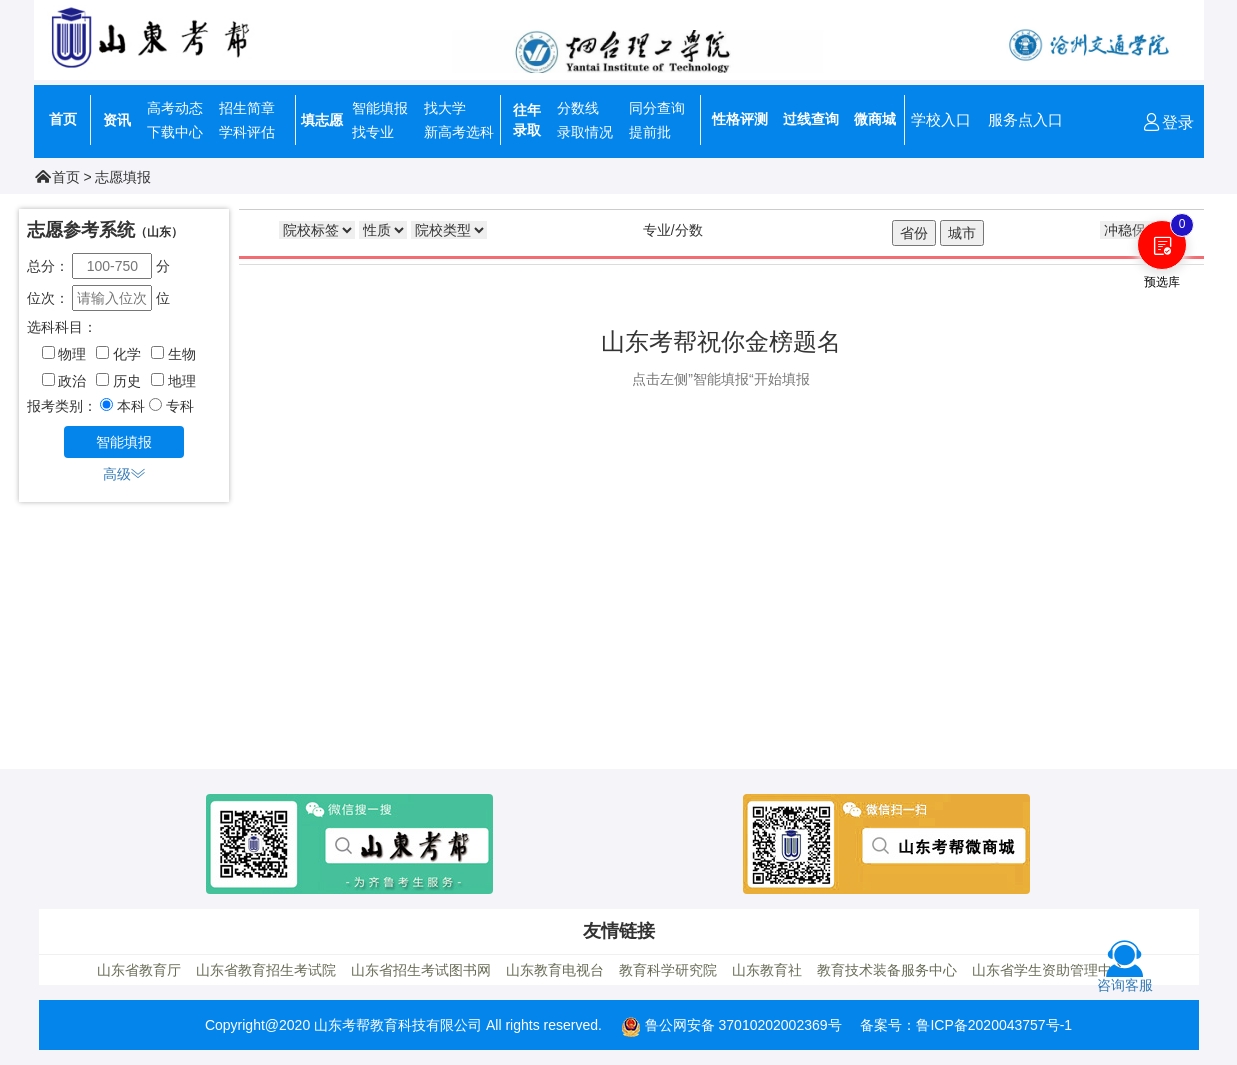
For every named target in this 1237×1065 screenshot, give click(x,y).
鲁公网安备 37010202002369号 (731, 1025)
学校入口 (941, 119)
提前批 (650, 132)
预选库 (1162, 282)
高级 (124, 474)
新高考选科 (459, 132)
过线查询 (811, 119)
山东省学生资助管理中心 (1049, 970)
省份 (914, 233)
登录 (1168, 122)
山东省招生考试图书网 (421, 970)
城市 (962, 233)
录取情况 (585, 132)
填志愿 (322, 120)
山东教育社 (767, 970)
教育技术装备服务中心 (887, 970)
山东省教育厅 (139, 970)
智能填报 (380, 108)
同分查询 (657, 108)
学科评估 (247, 132)
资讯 (117, 120)
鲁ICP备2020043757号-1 (994, 1025)
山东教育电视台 (555, 970)
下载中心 (175, 132)
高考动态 (175, 108)
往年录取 (527, 120)
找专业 (373, 132)
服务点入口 (1025, 119)
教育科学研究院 (668, 970)
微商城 (875, 119)
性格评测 (740, 119)
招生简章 (247, 108)
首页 (63, 119)
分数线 (578, 108)
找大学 (445, 108)
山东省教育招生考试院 (266, 970)
